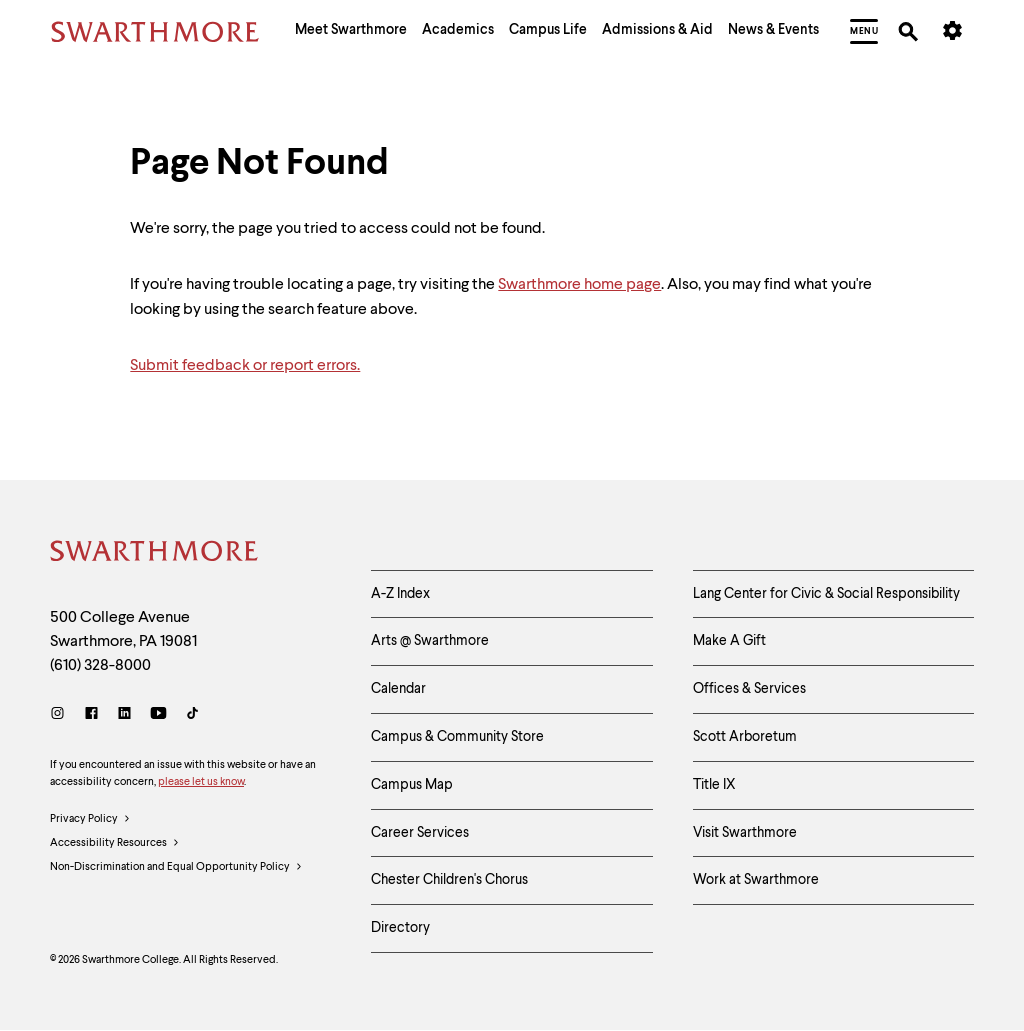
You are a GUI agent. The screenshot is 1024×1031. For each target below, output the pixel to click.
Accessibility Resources (115, 844)
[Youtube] (158, 715)
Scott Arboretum (745, 737)
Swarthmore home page (579, 285)
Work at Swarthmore (756, 880)
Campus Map (412, 785)
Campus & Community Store (457, 737)
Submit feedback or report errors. (245, 366)
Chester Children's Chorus (449, 880)
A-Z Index (400, 594)
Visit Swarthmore (745, 833)
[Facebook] (91, 715)
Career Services (420, 833)
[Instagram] (61, 715)
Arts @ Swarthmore (430, 641)
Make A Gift (729, 641)
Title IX (714, 785)
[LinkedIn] (124, 715)
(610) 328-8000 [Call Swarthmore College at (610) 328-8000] (100, 666)
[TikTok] (192, 715)
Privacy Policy (90, 820)
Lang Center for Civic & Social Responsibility (826, 594)
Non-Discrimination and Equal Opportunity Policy (176, 868)
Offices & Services (749, 689)
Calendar (398, 689)
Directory (400, 928)
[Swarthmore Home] (155, 554)
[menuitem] (351, 32)
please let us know (201, 782)
